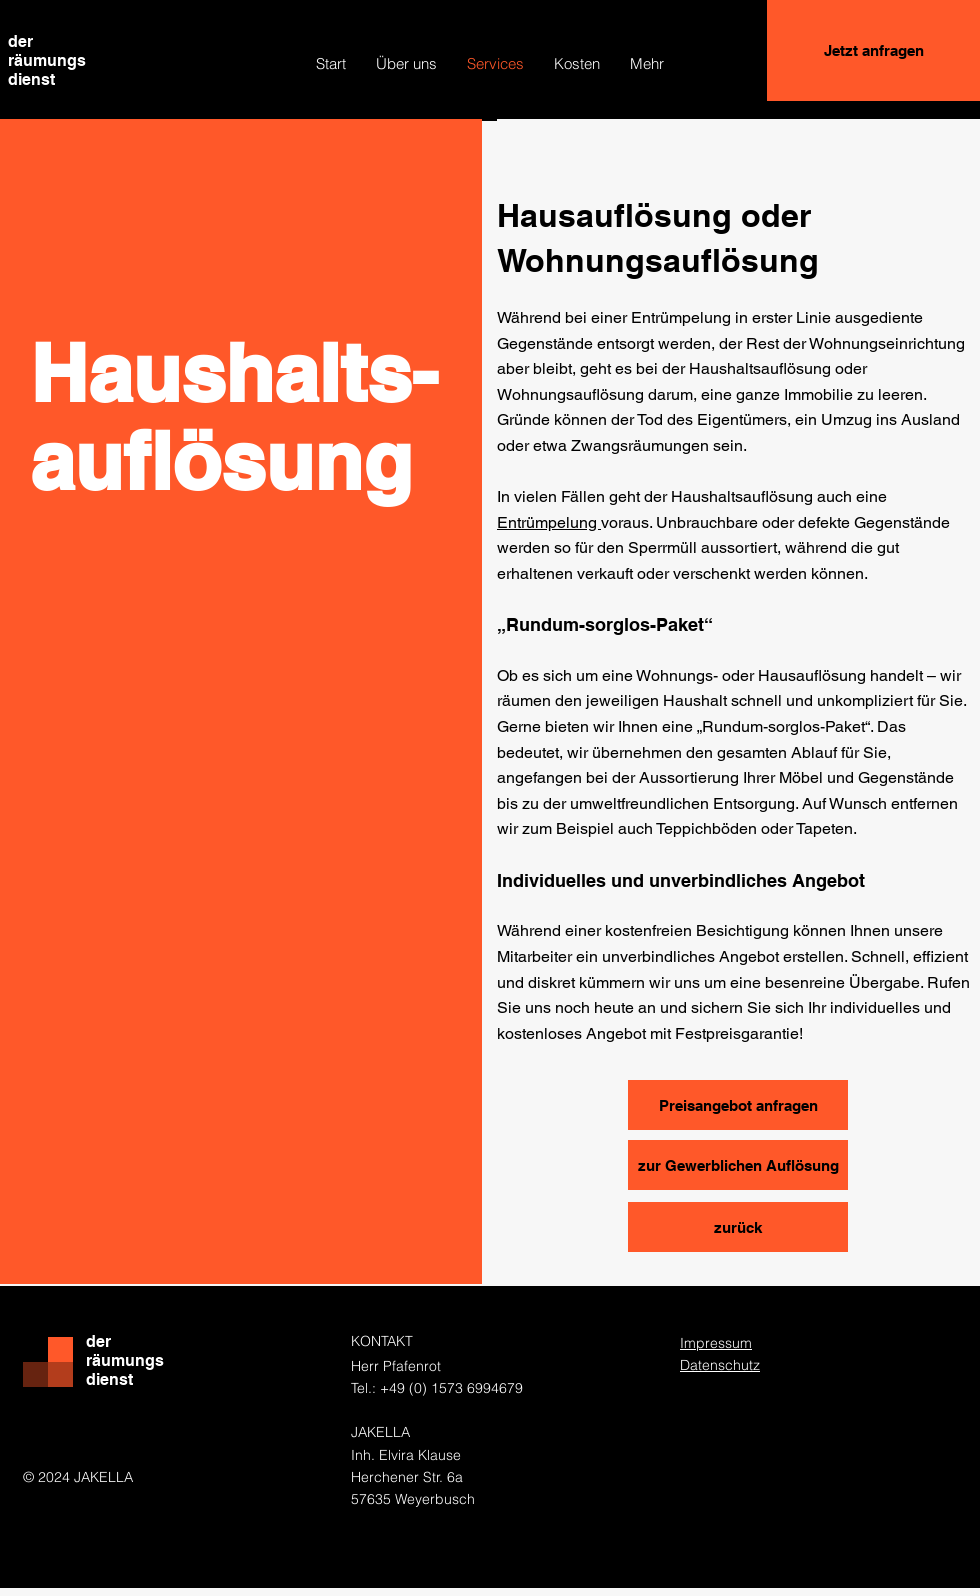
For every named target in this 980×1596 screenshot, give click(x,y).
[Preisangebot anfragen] (738, 1105)
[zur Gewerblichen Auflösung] (738, 1165)
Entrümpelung (549, 522)
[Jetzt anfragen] (873, 50)
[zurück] (738, 1227)
